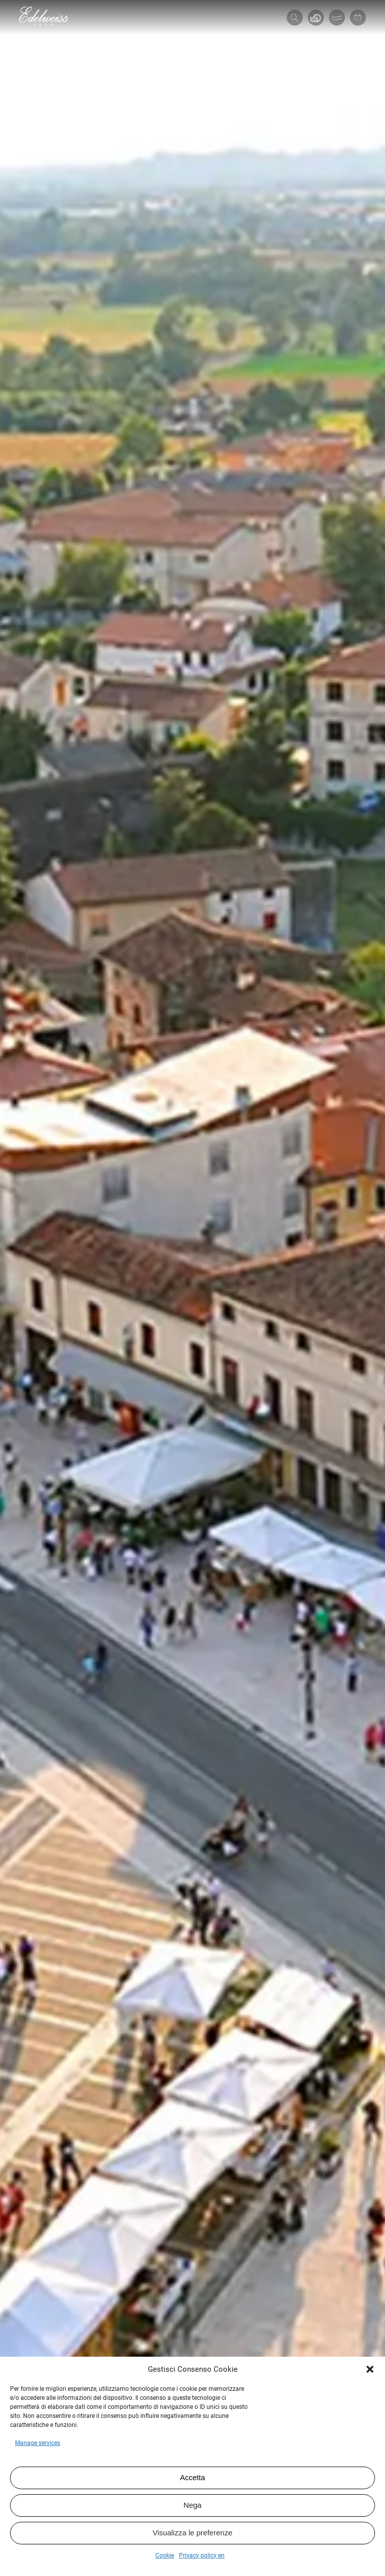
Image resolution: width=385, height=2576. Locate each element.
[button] (370, 2369)
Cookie (164, 2555)
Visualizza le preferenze (193, 2532)
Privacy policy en (202, 2555)
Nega (192, 2505)
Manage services (37, 2443)
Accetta (192, 2477)
